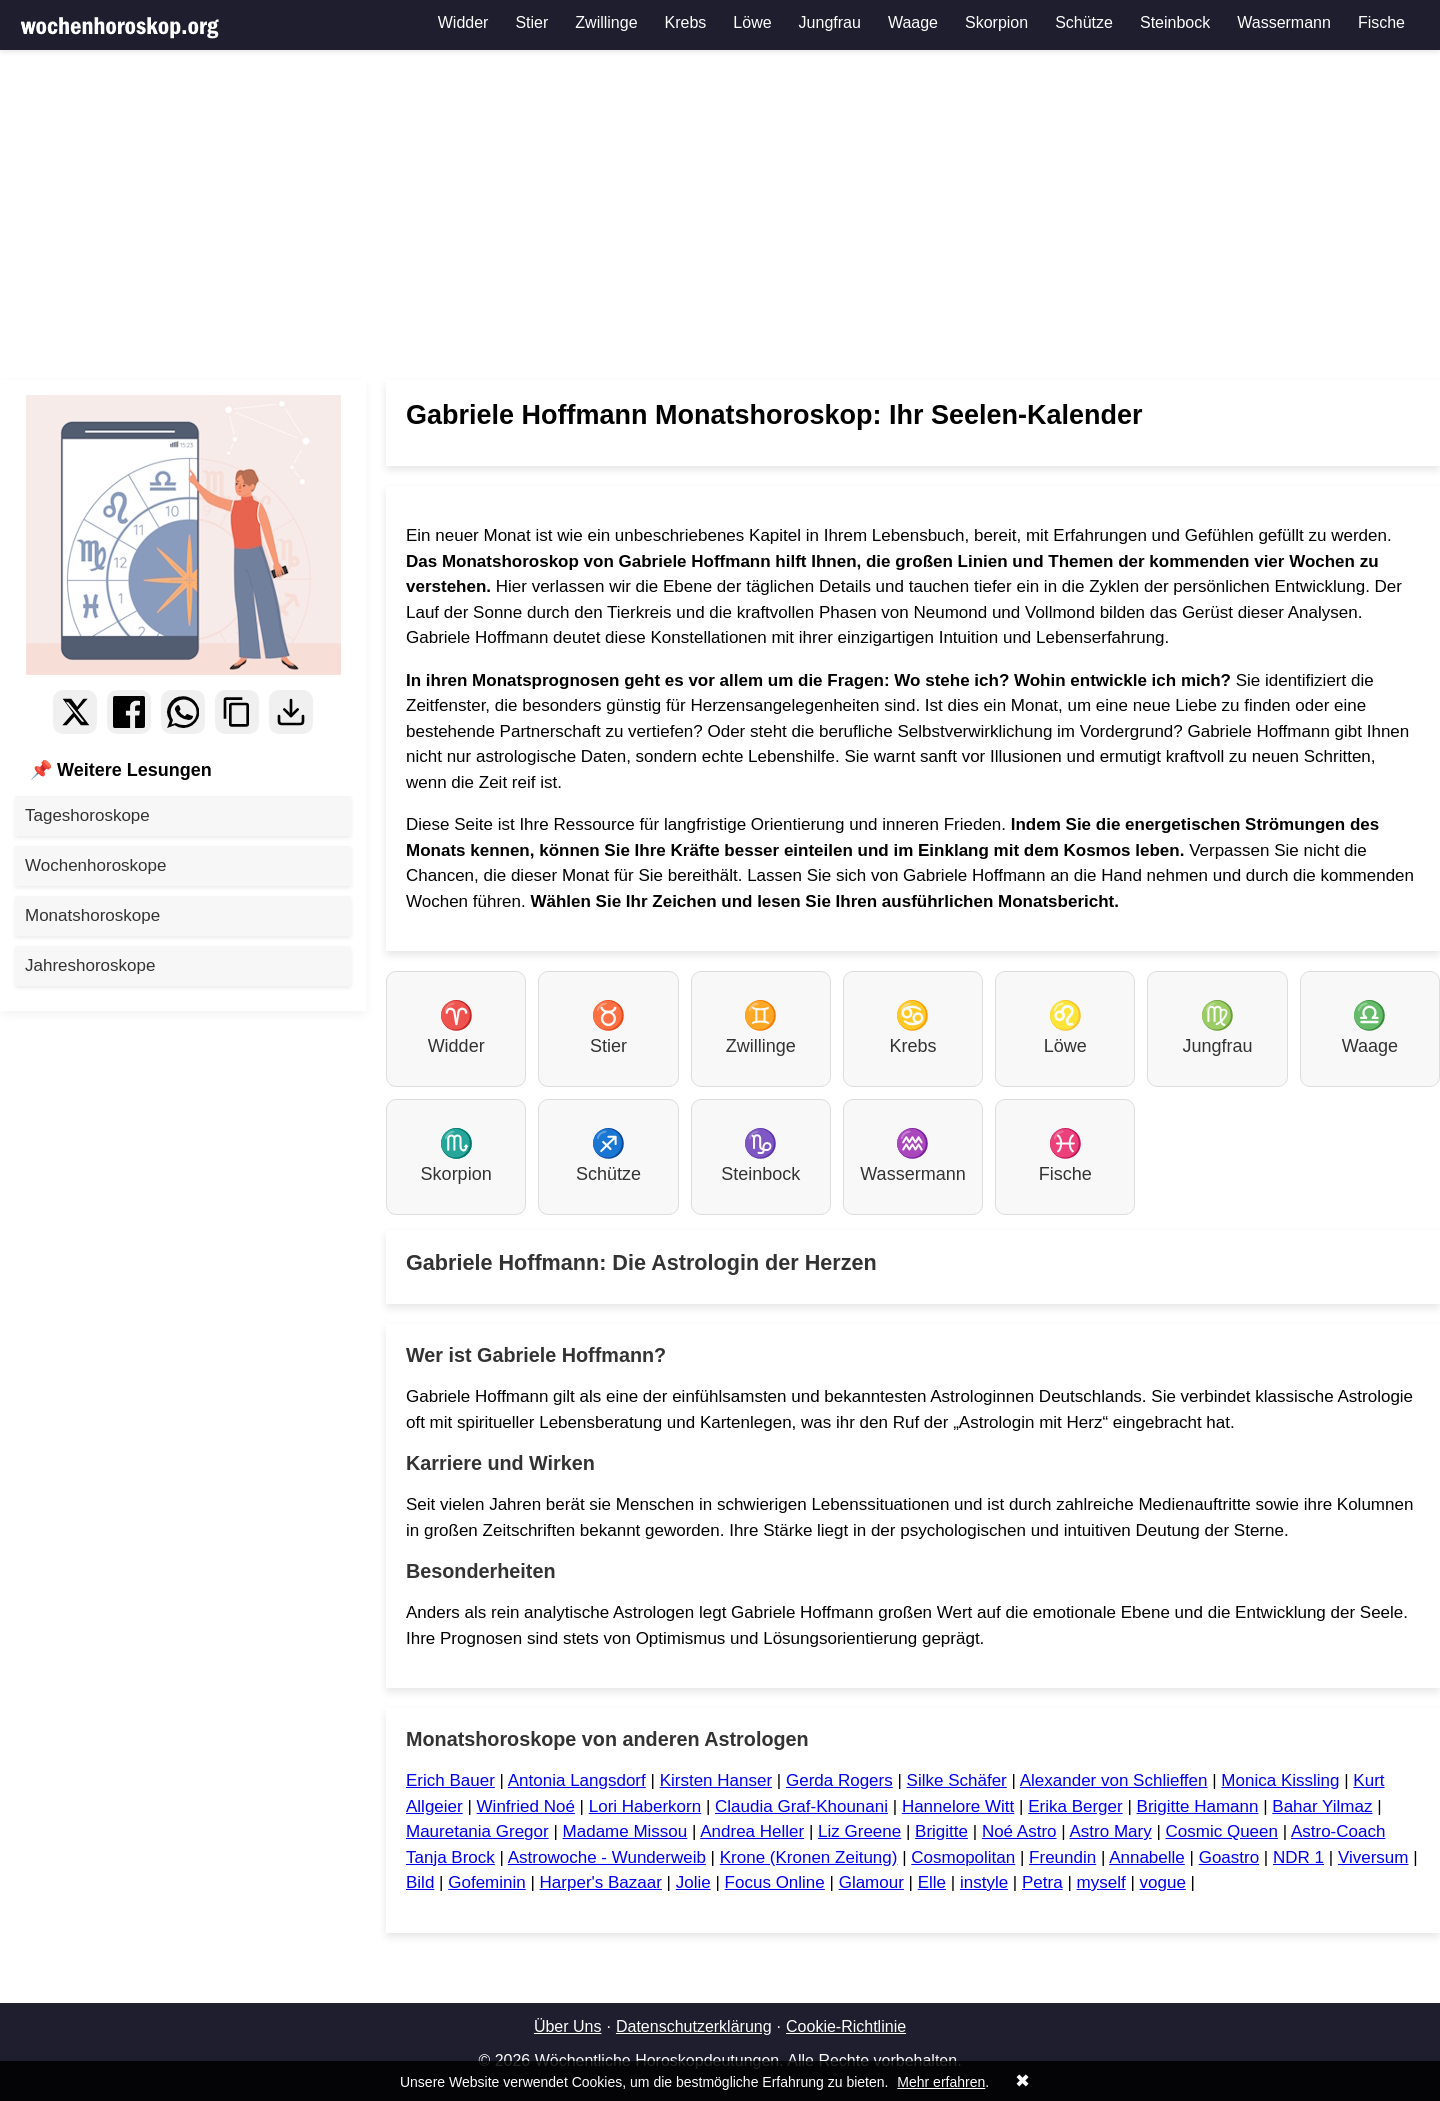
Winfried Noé (526, 1806)
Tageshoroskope (87, 815)
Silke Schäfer (957, 1780)
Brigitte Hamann (1198, 1806)
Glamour (871, 1882)
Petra (1042, 1882)
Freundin (1062, 1857)
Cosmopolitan (963, 1857)
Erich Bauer (450, 1780)
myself (1101, 1882)
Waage (913, 22)
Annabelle (1147, 1857)
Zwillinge (606, 22)
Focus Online (775, 1882)
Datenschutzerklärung (694, 2026)
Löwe (752, 22)
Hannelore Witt (958, 1806)
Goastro (1229, 1857)
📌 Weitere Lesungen (121, 770)
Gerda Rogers (839, 1780)
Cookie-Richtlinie (846, 2026)
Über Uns (568, 2026)
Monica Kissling (1280, 1780)
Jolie (693, 1882)
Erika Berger (1075, 1806)
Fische (1381, 22)
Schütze (1084, 22)
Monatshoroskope (92, 915)
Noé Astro (1019, 1831)
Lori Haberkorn (645, 1806)
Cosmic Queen (1222, 1831)
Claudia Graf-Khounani (801, 1806)
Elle (932, 1882)
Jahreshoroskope (90, 965)
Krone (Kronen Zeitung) (809, 1857)
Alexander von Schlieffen (1114, 1780)
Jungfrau (830, 22)
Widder (463, 22)
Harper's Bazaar (601, 1882)
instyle (984, 1882)
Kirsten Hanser (716, 1780)
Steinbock (1175, 22)
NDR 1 (1298, 1857)
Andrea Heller (752, 1831)
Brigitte (941, 1831)
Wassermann (1284, 22)
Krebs (686, 22)
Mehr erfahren (941, 2082)
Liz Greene (859, 1831)
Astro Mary (1110, 1831)
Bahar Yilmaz (1322, 1806)
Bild (420, 1882)
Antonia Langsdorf (577, 1780)
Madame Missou (625, 1831)
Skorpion (996, 22)
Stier (531, 22)
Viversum (1373, 1857)
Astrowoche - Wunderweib (607, 1857)
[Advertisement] (720, 215)
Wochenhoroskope (95, 865)
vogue (1163, 1882)
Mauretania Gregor (477, 1831)
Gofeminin (486, 1882)
